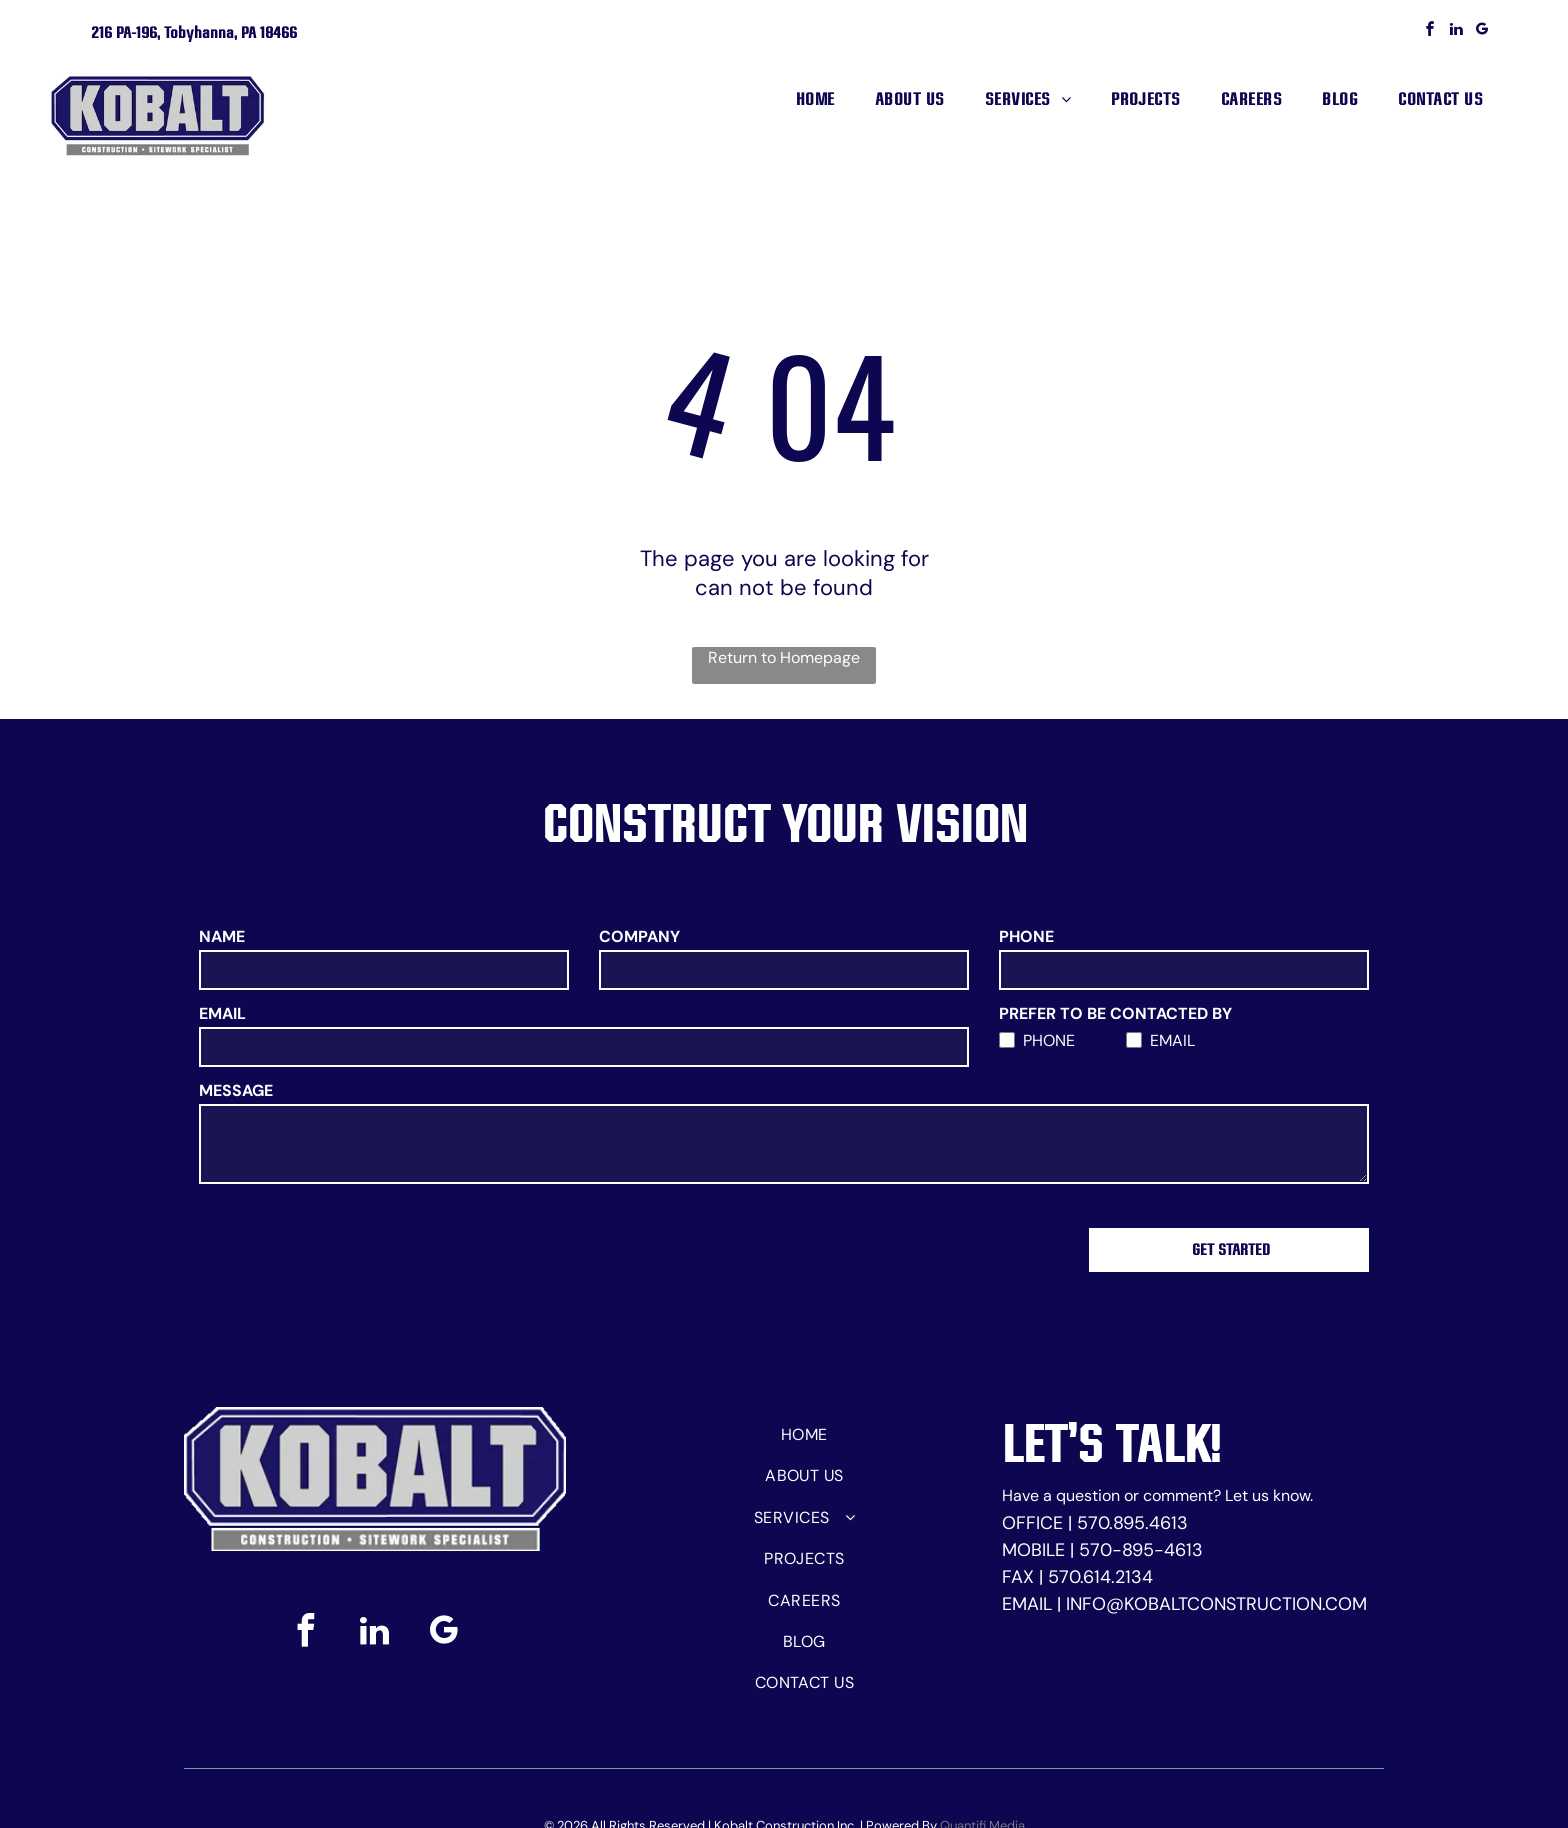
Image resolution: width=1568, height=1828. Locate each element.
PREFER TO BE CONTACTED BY (1115, 1013)
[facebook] (1430, 31)
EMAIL (222, 1013)
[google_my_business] (1482, 31)
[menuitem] (815, 99)
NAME (222, 936)
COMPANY (639, 936)
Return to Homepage (784, 657)
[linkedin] (1456, 31)
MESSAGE (236, 1090)
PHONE (1026, 936)
